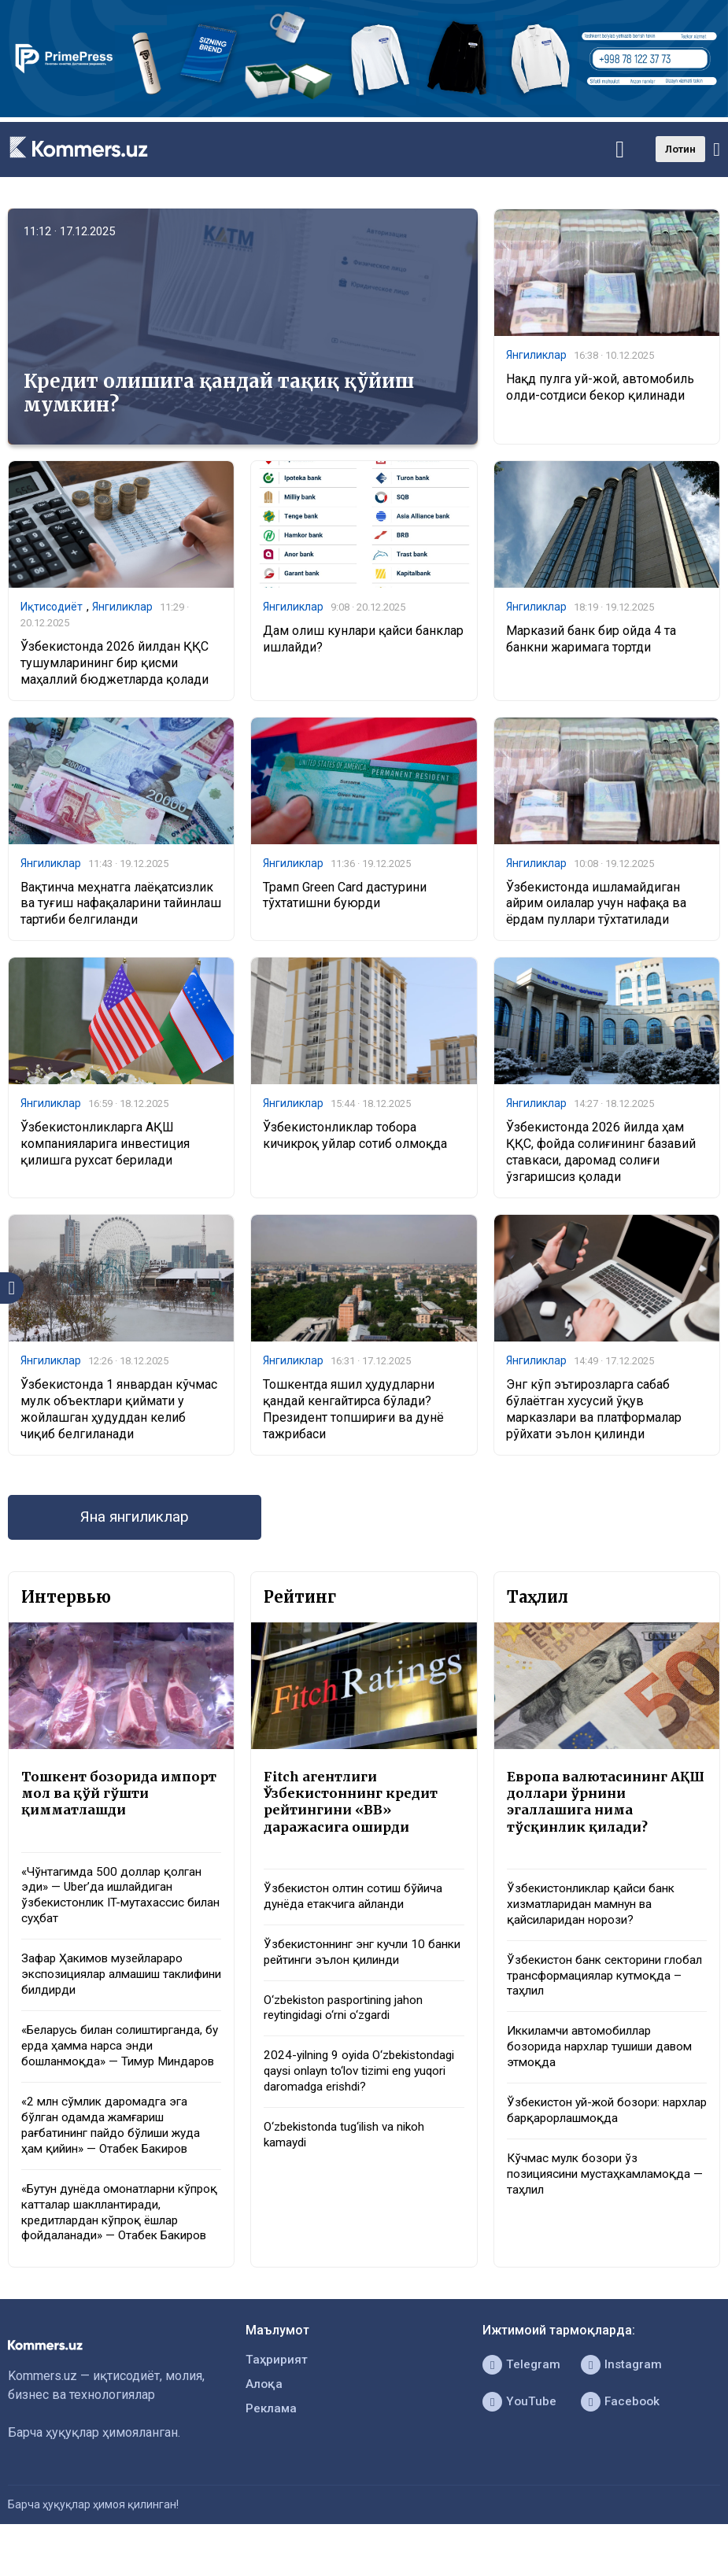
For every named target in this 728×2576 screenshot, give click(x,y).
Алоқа (264, 2419)
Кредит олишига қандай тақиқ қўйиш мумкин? (219, 393)
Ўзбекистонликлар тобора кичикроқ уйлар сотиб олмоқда (355, 1137)
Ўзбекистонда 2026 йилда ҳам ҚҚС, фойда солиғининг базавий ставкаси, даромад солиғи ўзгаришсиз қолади (601, 1154)
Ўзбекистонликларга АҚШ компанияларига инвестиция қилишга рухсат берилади (105, 1146)
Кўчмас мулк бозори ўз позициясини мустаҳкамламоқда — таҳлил (603, 2188)
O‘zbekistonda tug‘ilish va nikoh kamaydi (350, 2163)
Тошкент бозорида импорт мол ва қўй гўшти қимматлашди (117, 1797)
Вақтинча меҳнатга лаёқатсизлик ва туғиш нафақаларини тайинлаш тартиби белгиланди (120, 905)
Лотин (680, 149)
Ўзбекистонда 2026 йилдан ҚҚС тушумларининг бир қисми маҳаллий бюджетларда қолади (114, 664)
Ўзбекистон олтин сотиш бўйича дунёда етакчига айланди (358, 1902)
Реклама (272, 2444)
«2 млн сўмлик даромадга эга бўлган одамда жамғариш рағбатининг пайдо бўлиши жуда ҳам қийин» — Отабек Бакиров (117, 2155)
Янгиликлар (536, 355)
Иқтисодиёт (51, 607)
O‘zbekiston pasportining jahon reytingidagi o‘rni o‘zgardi (348, 2016)
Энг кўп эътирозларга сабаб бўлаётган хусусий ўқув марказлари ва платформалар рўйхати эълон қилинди (594, 1411)
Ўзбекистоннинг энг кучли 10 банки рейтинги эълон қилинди (356, 1959)
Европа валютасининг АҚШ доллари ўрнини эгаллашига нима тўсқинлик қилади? (589, 1805)
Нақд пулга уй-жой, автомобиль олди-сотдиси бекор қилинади (600, 388)
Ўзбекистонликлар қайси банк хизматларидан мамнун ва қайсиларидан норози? (596, 1911)
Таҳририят (277, 2393)
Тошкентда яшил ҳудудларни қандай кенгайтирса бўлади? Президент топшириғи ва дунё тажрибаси (353, 1411)
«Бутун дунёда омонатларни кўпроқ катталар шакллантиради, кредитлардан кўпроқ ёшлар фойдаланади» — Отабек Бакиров (120, 2244)
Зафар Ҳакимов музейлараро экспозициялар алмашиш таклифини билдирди (107, 1983)
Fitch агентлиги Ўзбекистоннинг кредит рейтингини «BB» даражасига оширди (354, 1805)
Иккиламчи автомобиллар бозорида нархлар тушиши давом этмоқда (606, 2058)
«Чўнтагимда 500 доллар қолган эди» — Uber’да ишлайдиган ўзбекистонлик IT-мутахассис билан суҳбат (116, 1901)
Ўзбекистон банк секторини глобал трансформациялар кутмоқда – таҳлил (589, 1984)
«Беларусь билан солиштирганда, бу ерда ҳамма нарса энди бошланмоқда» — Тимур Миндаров (119, 2064)
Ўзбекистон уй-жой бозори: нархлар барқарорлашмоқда (590, 2123)
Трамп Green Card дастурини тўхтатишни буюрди (345, 897)
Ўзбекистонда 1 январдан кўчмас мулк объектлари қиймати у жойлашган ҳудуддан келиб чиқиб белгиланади (118, 1411)
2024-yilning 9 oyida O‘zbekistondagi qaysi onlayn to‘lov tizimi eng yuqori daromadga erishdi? (360, 2090)
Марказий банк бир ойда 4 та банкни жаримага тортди (591, 639)
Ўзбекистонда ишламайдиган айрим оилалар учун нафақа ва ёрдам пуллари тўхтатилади (596, 905)
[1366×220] (364, 112)
